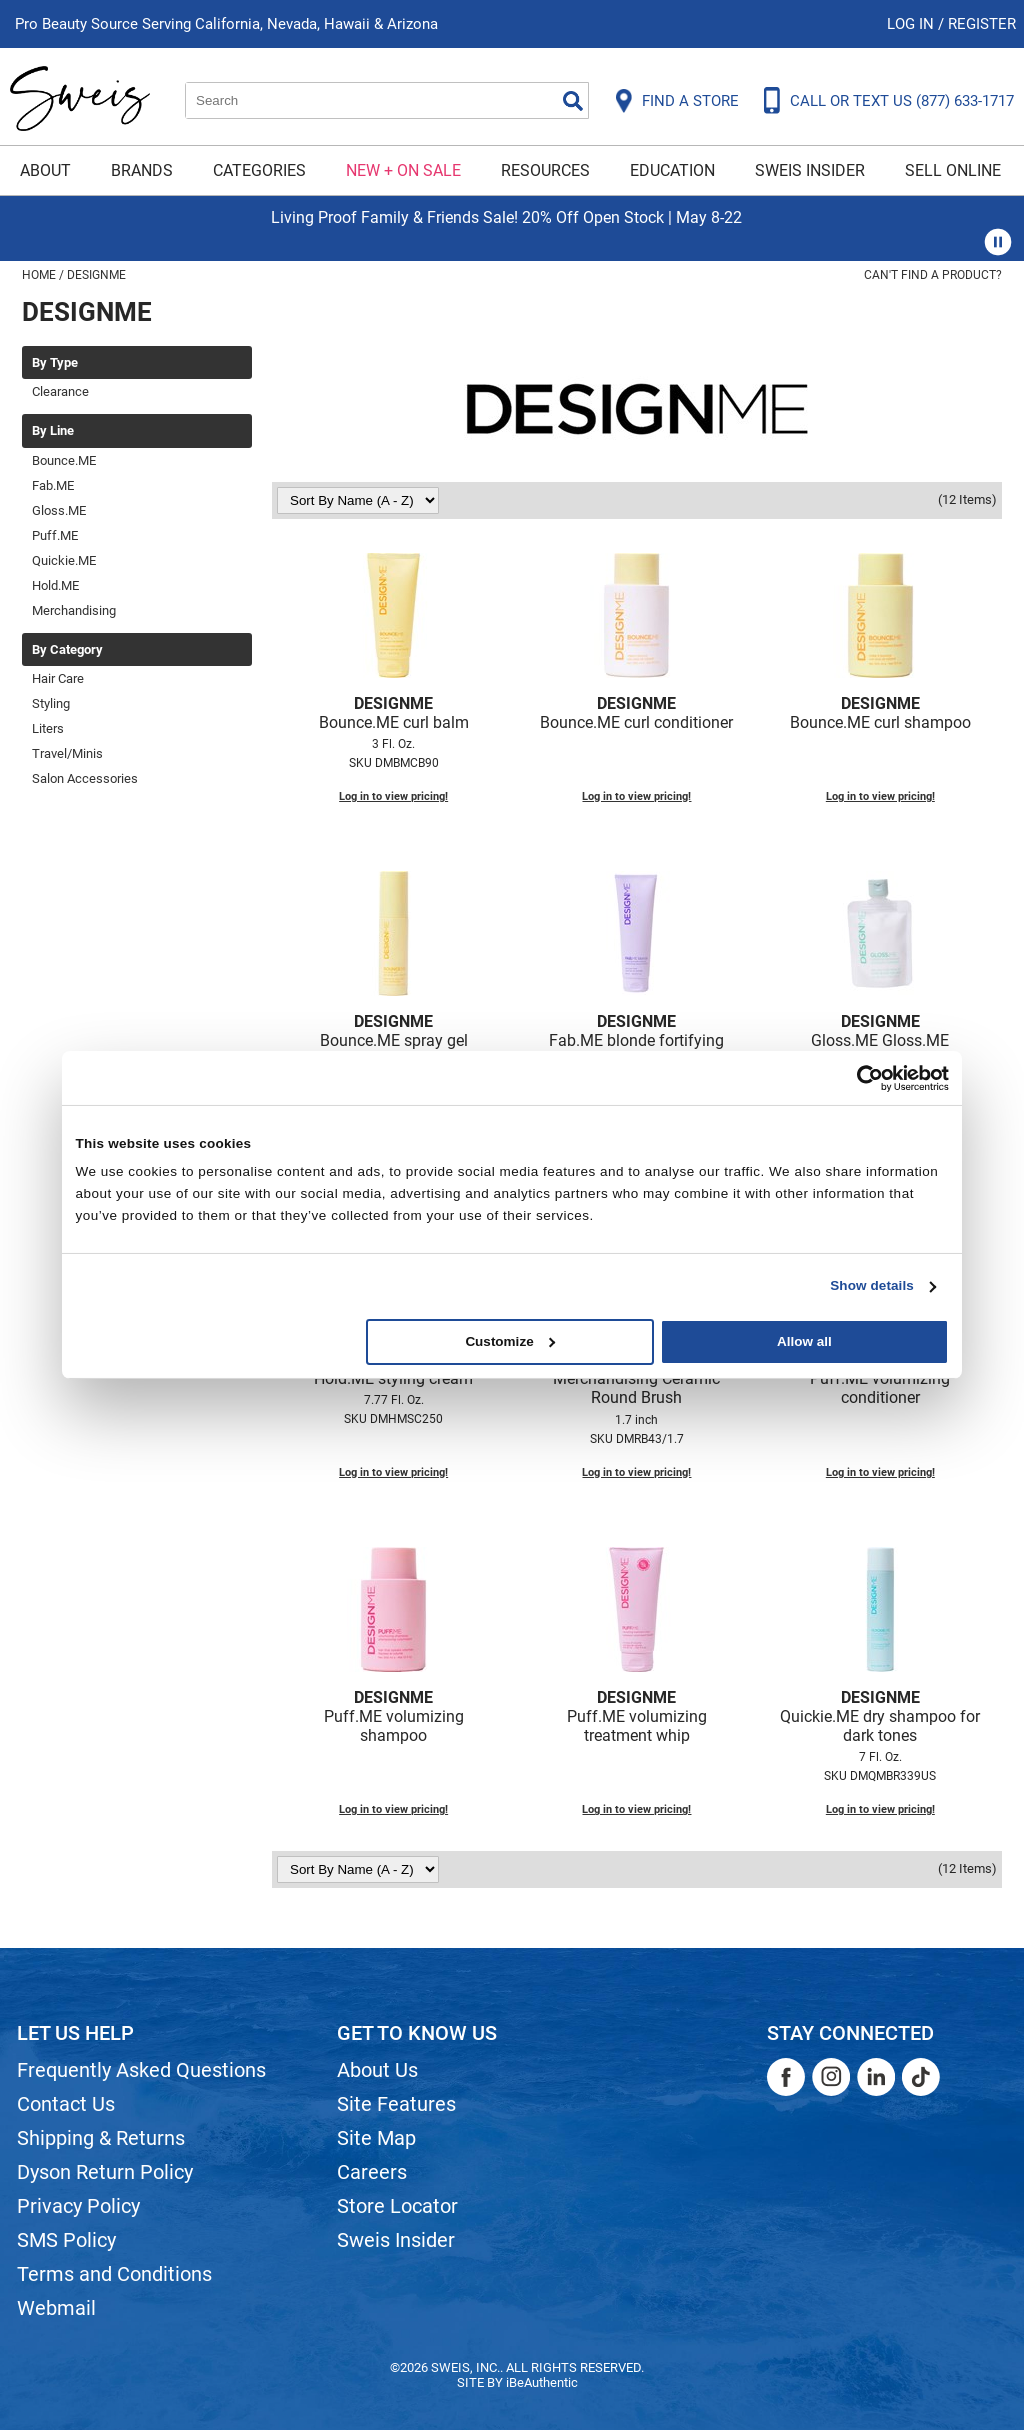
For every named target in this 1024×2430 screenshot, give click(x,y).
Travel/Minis (67, 753)
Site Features (396, 2104)
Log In (912, 24)
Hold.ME (55, 585)
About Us (377, 2070)
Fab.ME (53, 485)
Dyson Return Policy (105, 2172)
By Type (55, 363)
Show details (872, 1285)
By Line (53, 431)
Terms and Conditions (114, 2274)
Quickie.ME (64, 560)
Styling (51, 703)
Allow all (804, 1341)
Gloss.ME (59, 510)
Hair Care (58, 678)
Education (672, 170)
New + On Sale (403, 170)
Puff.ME (55, 535)
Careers (372, 2172)
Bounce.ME (64, 460)
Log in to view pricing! (393, 796)
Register (982, 24)
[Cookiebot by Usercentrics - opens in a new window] (861, 1077)
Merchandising (74, 610)
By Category (67, 650)
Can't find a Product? (933, 275)
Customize (510, 1341)
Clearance (60, 391)
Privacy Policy (78, 2206)
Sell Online (953, 170)
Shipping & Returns (101, 2138)
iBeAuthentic (542, 2382)
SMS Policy (66, 2240)
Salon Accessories (85, 778)
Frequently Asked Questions (141, 2070)
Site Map (376, 2138)
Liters (48, 728)
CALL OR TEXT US (902, 101)
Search (573, 101)
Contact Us (66, 2104)
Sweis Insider (810, 170)
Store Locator (397, 2206)
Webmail (56, 2308)
